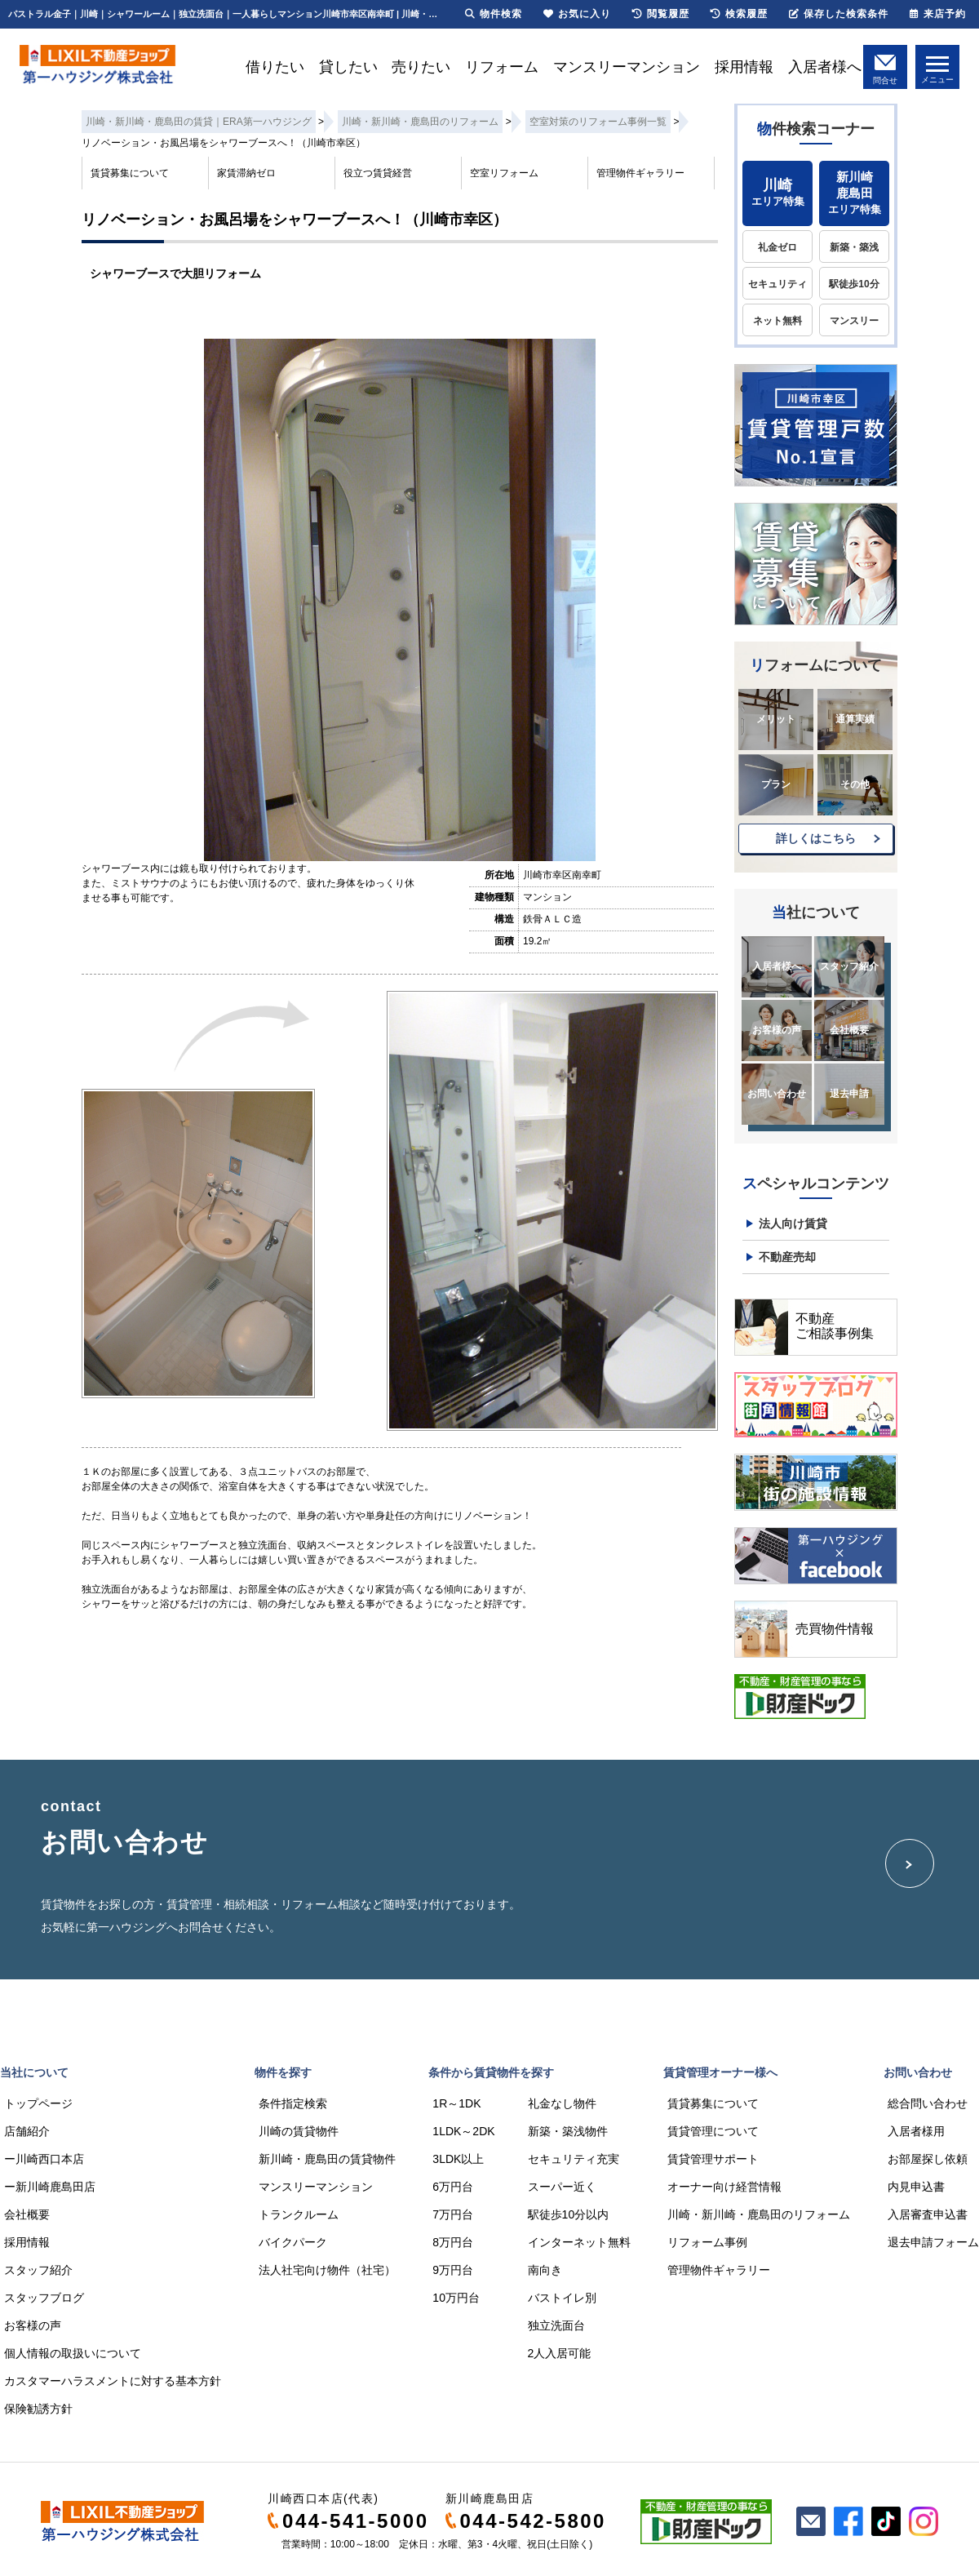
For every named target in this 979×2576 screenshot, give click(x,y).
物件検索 (493, 14)
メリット (775, 719)
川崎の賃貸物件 (299, 2131)
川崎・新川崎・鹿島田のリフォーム (758, 2214)
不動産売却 (787, 1257)
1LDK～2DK (463, 2131)
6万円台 (452, 2186)
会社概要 (849, 1030)
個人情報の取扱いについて (72, 2353)
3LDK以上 (458, 2158)
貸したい (348, 67)
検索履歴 (739, 14)
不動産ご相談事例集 (834, 1326)
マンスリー (854, 320)
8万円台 (452, 2242)
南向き (545, 2269)
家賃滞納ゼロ (246, 173)
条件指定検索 (293, 2103)
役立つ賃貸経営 (377, 173)
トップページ (38, 2103)
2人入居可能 (559, 2353)
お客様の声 (776, 1030)
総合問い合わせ (928, 2103)
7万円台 (452, 2214)
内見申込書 (916, 2186)
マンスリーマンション (626, 67)
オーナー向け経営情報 (724, 2186)
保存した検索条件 (838, 14)
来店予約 (938, 14)
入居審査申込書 (928, 2214)
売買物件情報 (834, 1629)
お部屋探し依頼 (928, 2158)
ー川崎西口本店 (44, 2158)
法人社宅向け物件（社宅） (327, 2269)
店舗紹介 (27, 2131)
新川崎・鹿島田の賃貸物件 (327, 2158)
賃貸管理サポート (713, 2158)
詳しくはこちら (816, 838)
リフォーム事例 (707, 2242)
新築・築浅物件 (568, 2131)
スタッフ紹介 (849, 966)
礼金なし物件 (562, 2103)
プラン (776, 784)
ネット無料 (777, 320)
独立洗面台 (556, 2325)
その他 (855, 784)
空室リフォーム (504, 173)
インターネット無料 (579, 2242)
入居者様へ (825, 67)
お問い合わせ (776, 1093)
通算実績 (855, 719)
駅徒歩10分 (854, 284)
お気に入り (577, 14)
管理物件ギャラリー (640, 173)
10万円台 (456, 2297)
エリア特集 (777, 192)
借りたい (275, 67)
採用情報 (744, 67)
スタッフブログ (44, 2297)
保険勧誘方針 (38, 2408)
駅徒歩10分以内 (568, 2214)
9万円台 (452, 2269)
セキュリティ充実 (573, 2158)
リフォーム (501, 67)
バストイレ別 (562, 2297)
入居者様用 (916, 2131)
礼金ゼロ (777, 247)
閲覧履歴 (660, 14)
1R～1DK (456, 2103)
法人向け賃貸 (793, 1223)
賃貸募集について (130, 173)
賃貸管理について (713, 2131)
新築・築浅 (854, 247)
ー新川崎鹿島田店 (49, 2186)
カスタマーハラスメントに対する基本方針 (112, 2380)
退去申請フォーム (933, 2242)
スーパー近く (562, 2186)
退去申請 (849, 1093)
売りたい (421, 67)
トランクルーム (299, 2214)
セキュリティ (777, 284)
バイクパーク (293, 2242)
